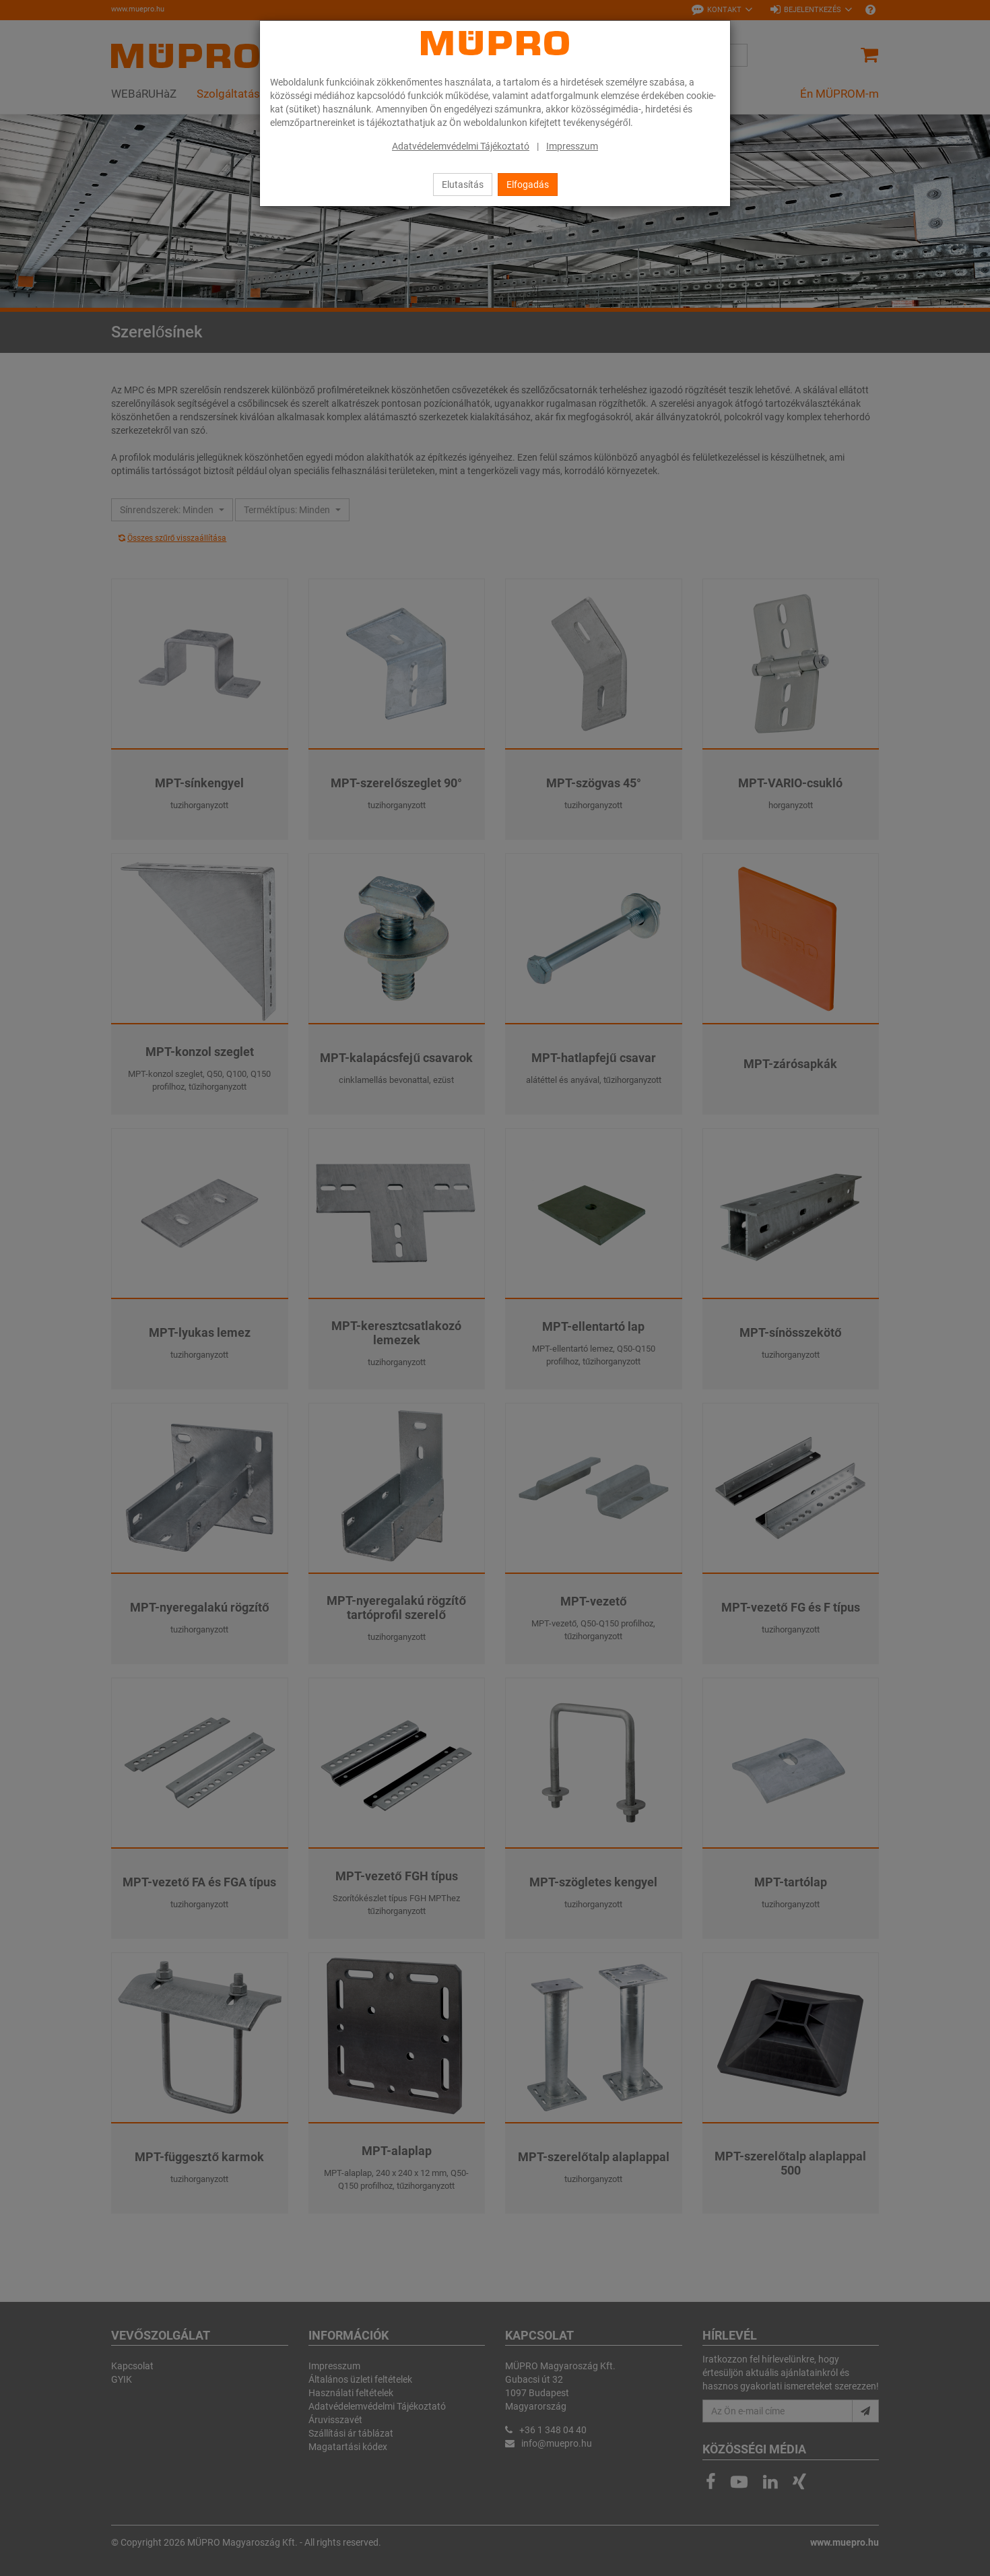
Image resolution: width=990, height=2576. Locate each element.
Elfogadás (527, 184)
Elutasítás (463, 184)
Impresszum (572, 146)
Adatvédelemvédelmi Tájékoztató (460, 146)
